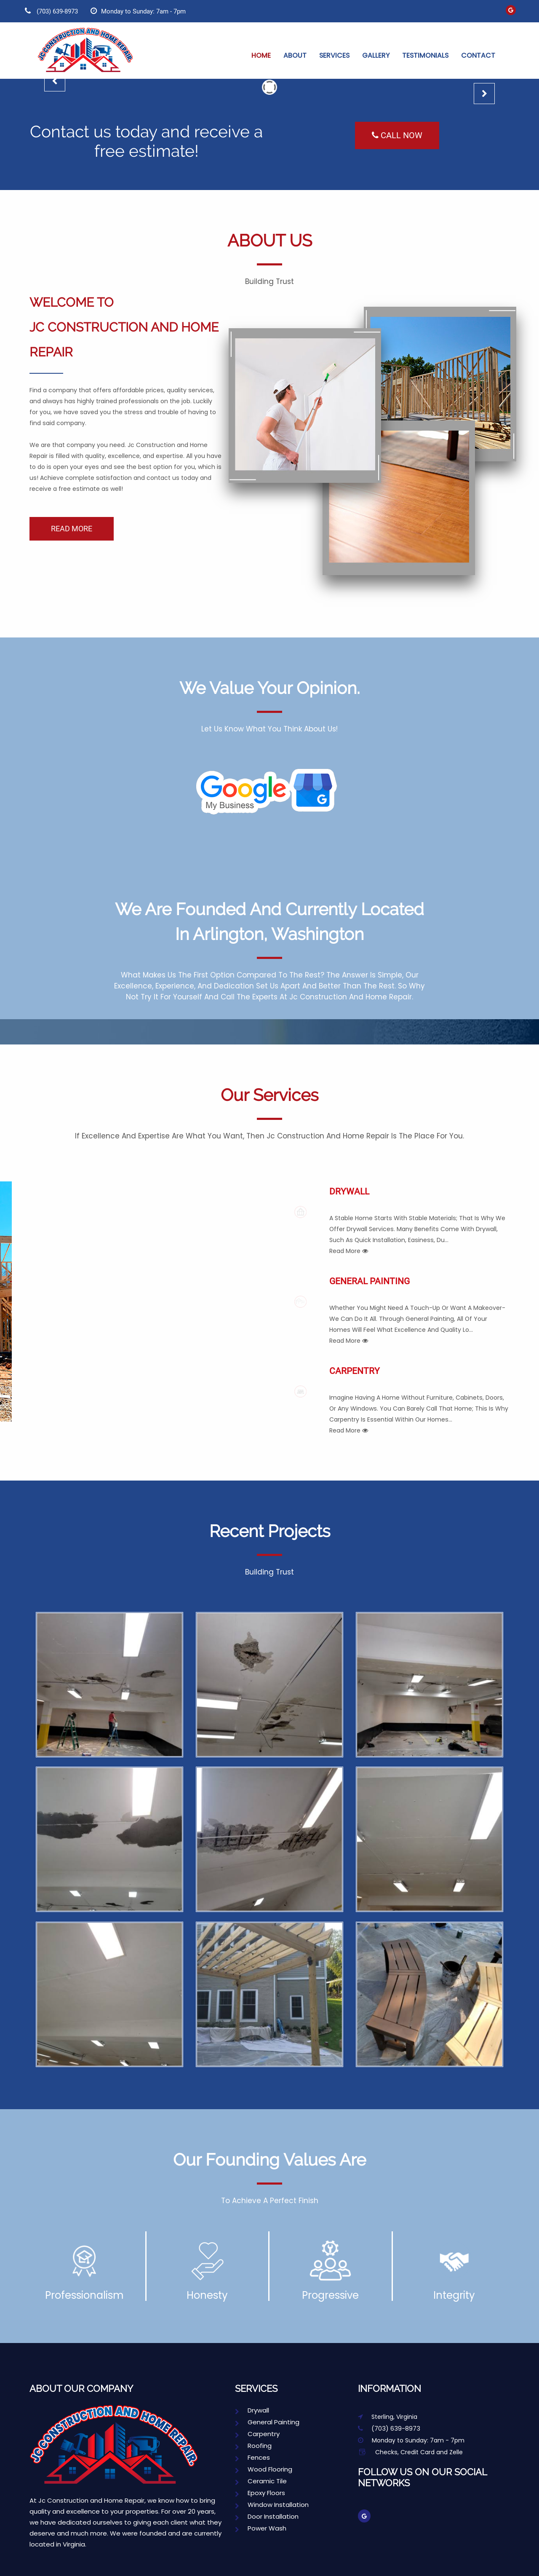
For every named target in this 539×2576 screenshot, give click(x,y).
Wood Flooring (263, 2469)
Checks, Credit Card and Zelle (410, 2452)
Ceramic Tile (261, 2481)
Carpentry (419, 1401)
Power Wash (260, 2528)
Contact (478, 55)
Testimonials (425, 55)
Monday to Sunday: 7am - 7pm (138, 11)
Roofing (253, 2445)
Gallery (376, 55)
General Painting (419, 1311)
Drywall (419, 1221)
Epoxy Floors (260, 2492)
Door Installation (267, 2516)
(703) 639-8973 (51, 11)
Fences (252, 2457)
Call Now (397, 135)
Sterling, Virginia (387, 2417)
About (295, 55)
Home (261, 55)
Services (334, 55)
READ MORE (71, 528)
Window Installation (272, 2504)
